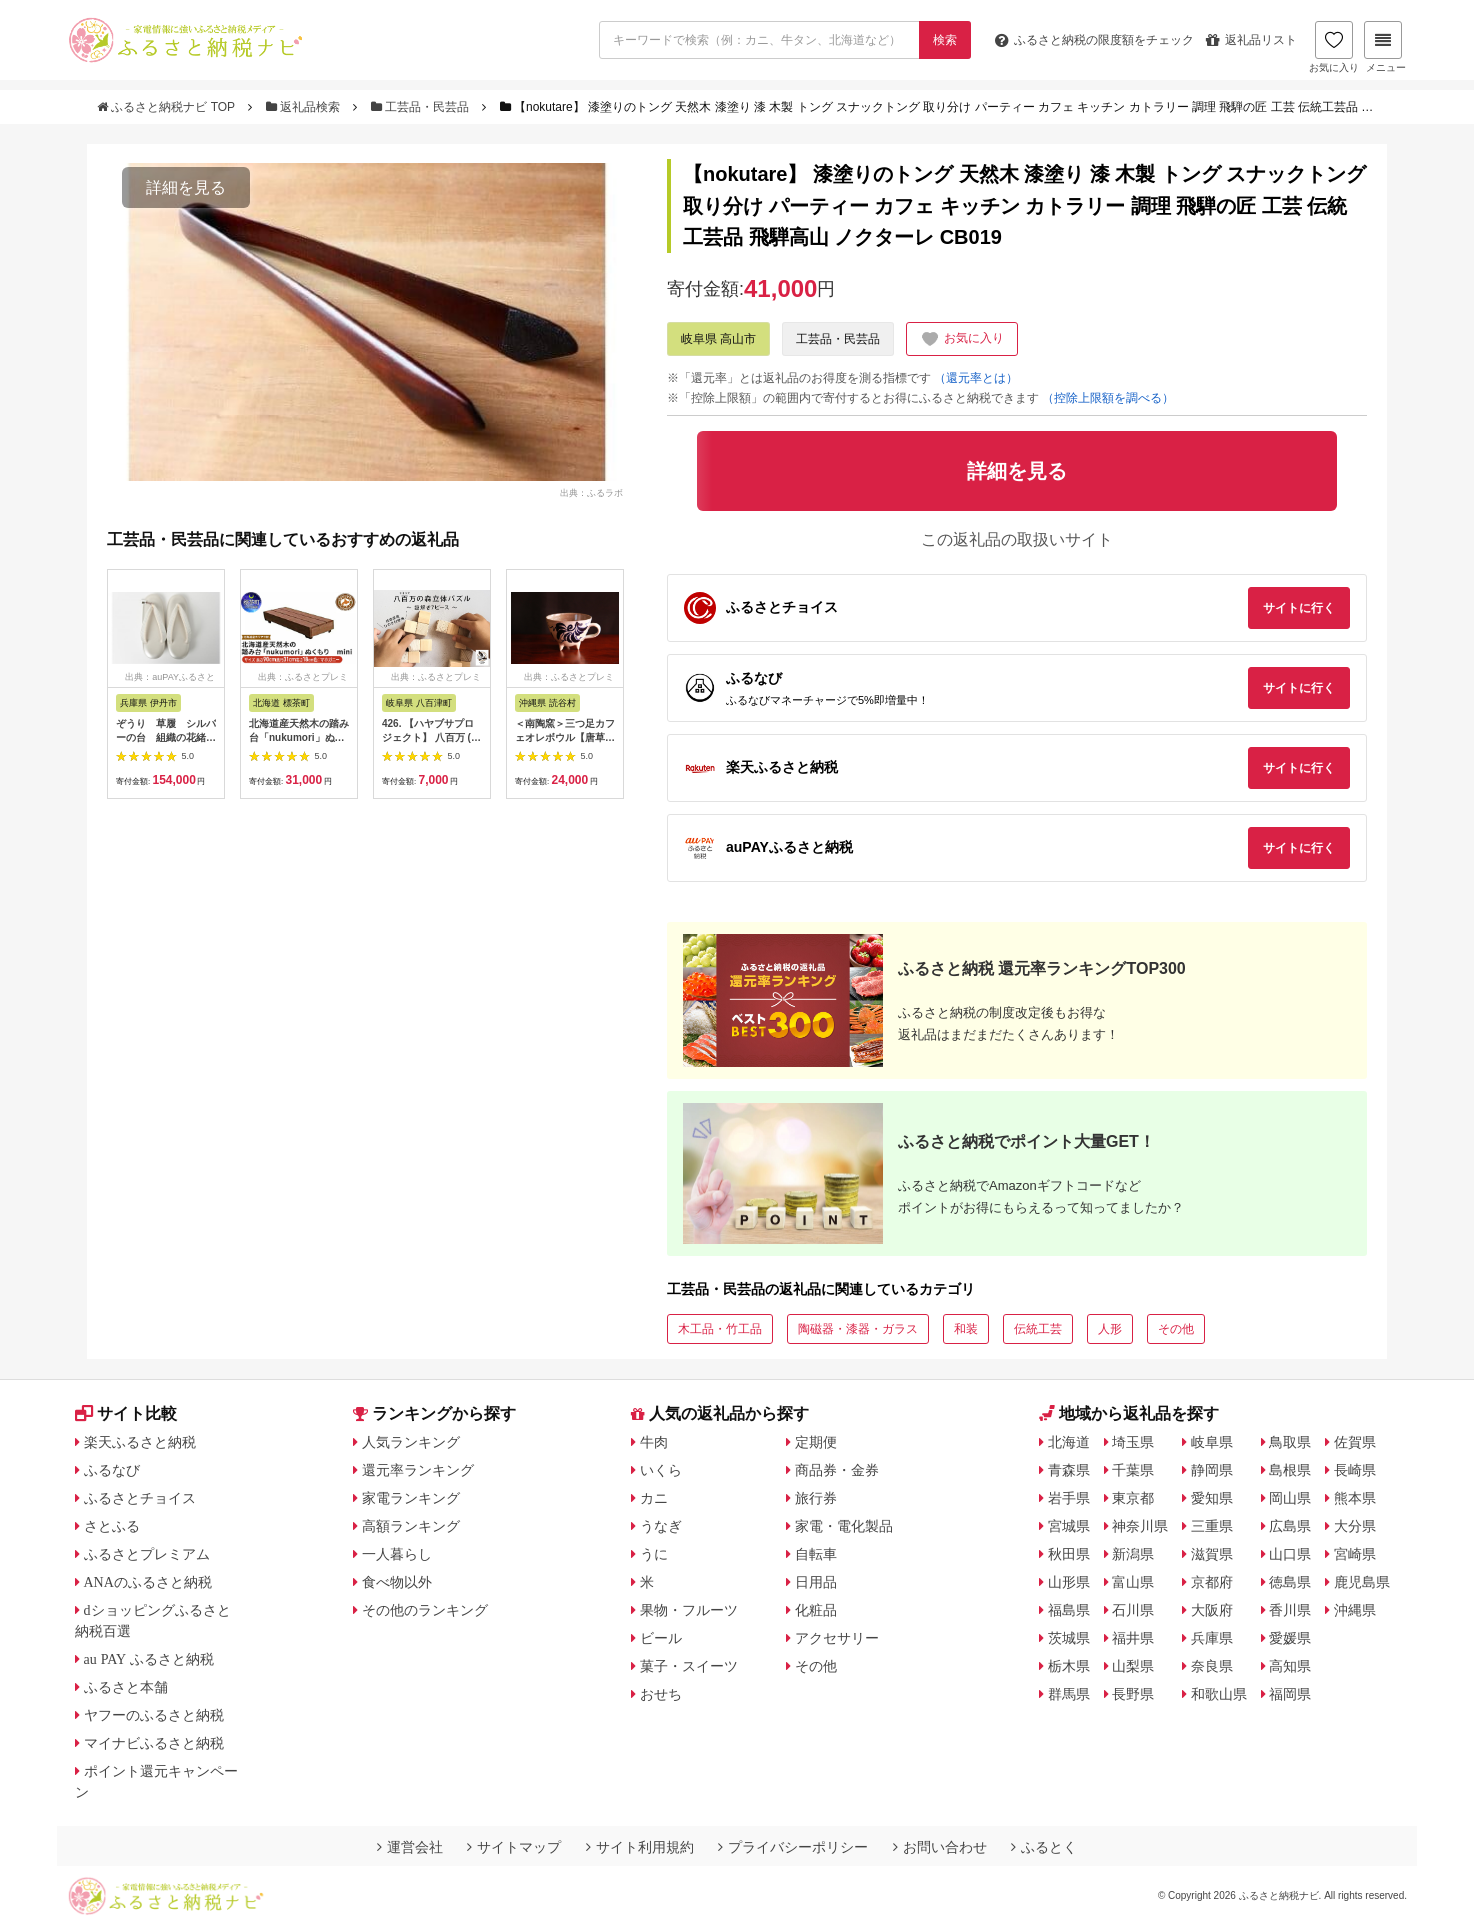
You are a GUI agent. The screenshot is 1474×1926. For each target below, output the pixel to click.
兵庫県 (1212, 1638)
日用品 (816, 1582)
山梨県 (1133, 1666)
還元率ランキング (418, 1470)
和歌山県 (1219, 1694)
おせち (661, 1694)
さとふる (112, 1526)
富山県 (1133, 1582)
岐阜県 (1212, 1442)
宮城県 (1069, 1526)
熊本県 (1355, 1498)
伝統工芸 (1038, 1329)
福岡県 (1290, 1694)
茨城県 (1069, 1638)
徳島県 (1290, 1582)
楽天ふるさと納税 (140, 1442)
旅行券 (816, 1498)
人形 (1110, 1329)
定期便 (816, 1442)
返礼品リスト (1251, 40)
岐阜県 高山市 (718, 339)
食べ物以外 (397, 1582)
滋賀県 (1212, 1554)
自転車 (816, 1554)
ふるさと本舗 (126, 1687)
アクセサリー (837, 1638)
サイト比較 (126, 1413)
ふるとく (1044, 1847)
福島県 (1069, 1610)
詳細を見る (186, 187)
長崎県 (1355, 1470)
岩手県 (1069, 1498)
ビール (661, 1638)
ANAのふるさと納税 (148, 1582)
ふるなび (112, 1470)
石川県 (1133, 1610)
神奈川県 (1140, 1526)
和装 (966, 1329)
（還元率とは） (976, 378)
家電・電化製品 (844, 1526)
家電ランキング (411, 1498)
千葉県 (1133, 1470)
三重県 (1212, 1526)
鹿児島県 (1362, 1582)
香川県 (1290, 1610)
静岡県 (1212, 1470)
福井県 (1133, 1638)
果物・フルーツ (689, 1610)
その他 (1176, 1329)
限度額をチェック (1094, 40)
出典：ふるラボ (591, 492)
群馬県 (1069, 1694)
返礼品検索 (305, 107)
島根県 (1290, 1470)
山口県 (1290, 1554)
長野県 (1133, 1694)
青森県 (1069, 1470)
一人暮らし (397, 1554)
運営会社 (410, 1847)
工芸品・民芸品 (422, 107)
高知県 (1290, 1666)
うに (654, 1554)
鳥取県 (1290, 1442)
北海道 (1069, 1442)
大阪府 (1212, 1610)
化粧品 (816, 1610)
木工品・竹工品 (720, 1329)
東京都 (1133, 1498)
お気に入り (1334, 47)
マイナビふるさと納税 (154, 1743)
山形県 (1069, 1582)
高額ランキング (411, 1526)
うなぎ (661, 1526)
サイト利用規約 (640, 1847)
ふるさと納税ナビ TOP (167, 107)
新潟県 (1133, 1554)
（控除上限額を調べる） (1108, 398)
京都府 (1212, 1582)
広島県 (1290, 1526)
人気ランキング (411, 1442)
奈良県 (1212, 1666)
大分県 (1355, 1526)
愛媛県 (1290, 1638)
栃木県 (1069, 1666)
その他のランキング (425, 1610)
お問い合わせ (940, 1847)
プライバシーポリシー (793, 1847)
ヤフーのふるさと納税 (154, 1715)
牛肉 (654, 1442)
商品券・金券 (837, 1470)
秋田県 (1069, 1554)
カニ (654, 1498)
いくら (661, 1470)
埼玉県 (1133, 1442)
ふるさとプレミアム (147, 1554)
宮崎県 (1355, 1554)
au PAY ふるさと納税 (149, 1659)
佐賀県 (1355, 1442)
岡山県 (1290, 1498)
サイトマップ (514, 1847)
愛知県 (1212, 1498)
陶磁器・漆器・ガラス (858, 1329)
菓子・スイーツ (689, 1666)
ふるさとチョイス (140, 1498)
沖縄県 (1355, 1610)
